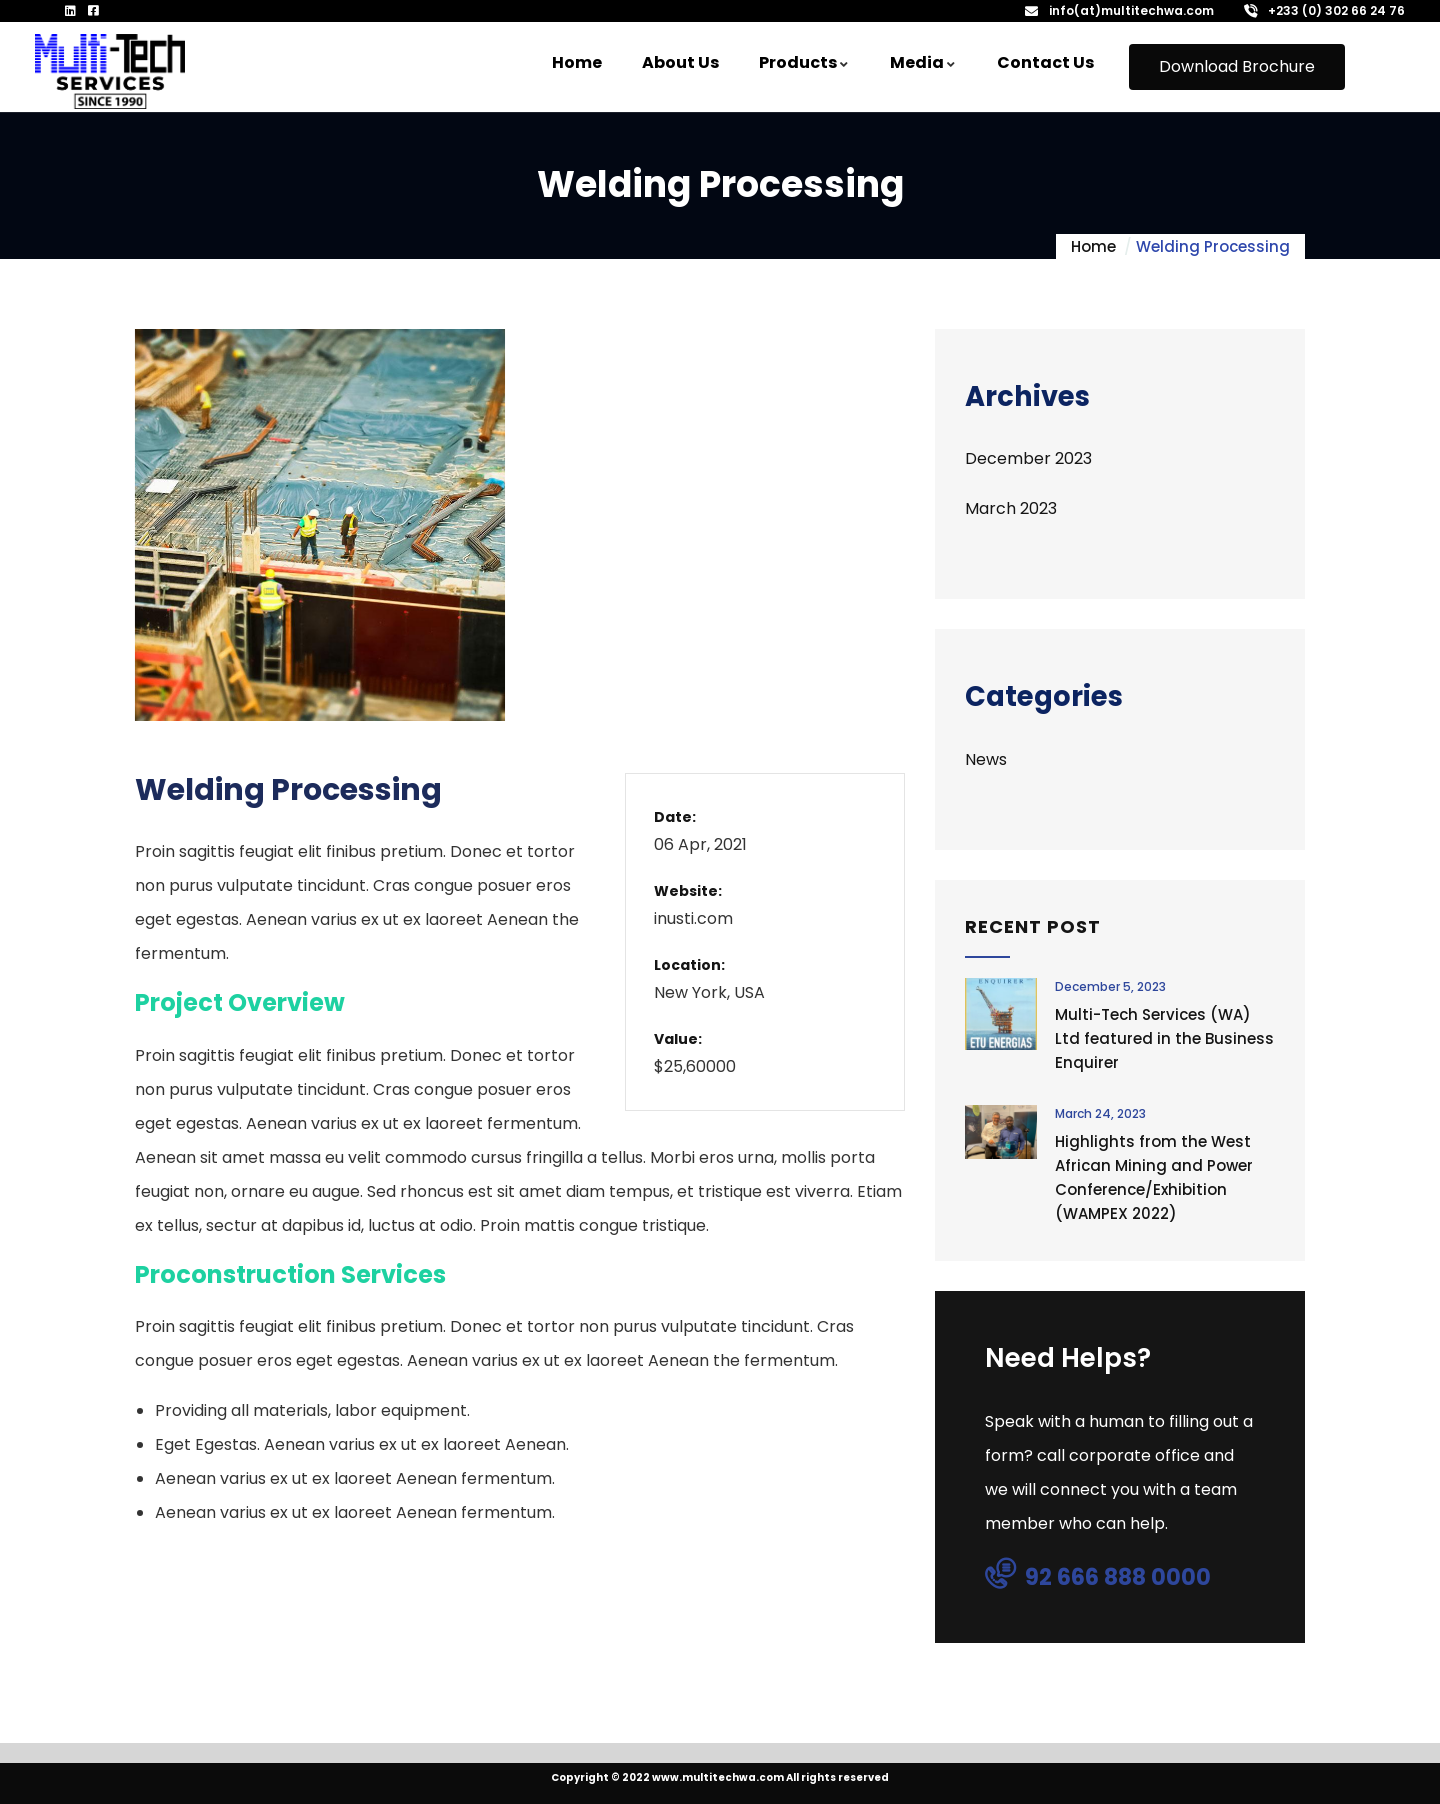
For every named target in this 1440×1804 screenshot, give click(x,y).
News (986, 759)
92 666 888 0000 (1098, 1576)
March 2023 (1011, 508)
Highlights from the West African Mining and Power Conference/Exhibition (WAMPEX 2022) (1154, 1177)
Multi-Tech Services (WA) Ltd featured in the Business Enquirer (1164, 1038)
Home (1093, 246)
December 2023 (1028, 458)
